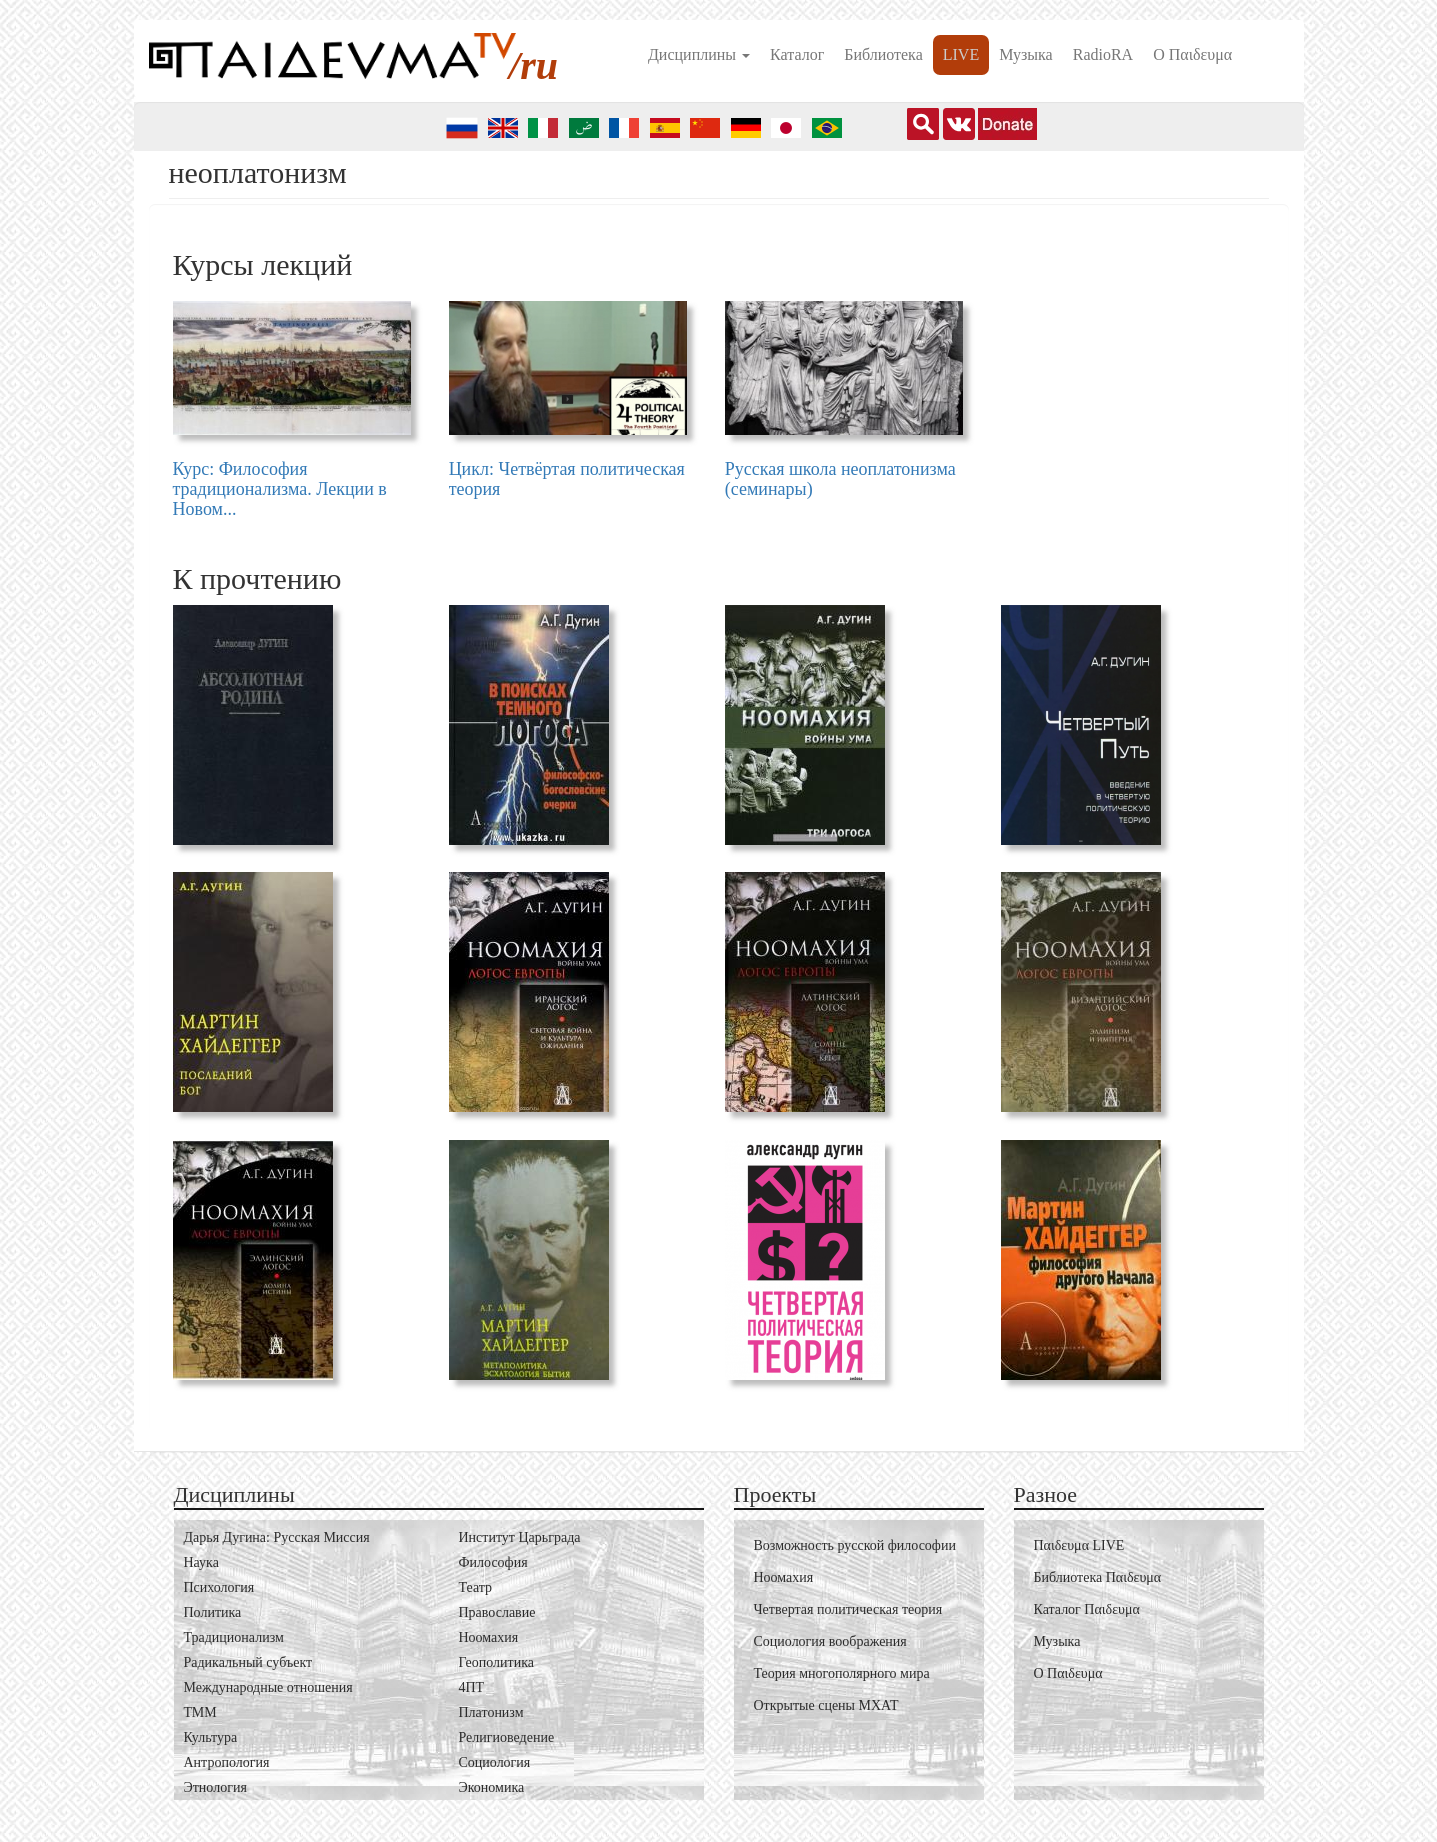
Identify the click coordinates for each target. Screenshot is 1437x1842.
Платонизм (491, 1712)
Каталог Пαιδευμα (1087, 1609)
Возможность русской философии (855, 1545)
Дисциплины (699, 54)
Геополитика (496, 1662)
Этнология (215, 1787)
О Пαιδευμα (1192, 54)
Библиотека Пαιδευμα (1098, 1577)
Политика (213, 1612)
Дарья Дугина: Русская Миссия (277, 1537)
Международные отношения (268, 1687)
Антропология (227, 1762)
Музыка (1026, 54)
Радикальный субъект (248, 1662)
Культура (211, 1737)
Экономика (492, 1787)
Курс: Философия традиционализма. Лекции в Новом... (280, 489)
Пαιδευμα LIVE (1079, 1545)
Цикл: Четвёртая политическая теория (567, 479)
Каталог (797, 54)
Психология (219, 1587)
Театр (476, 1587)
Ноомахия (489, 1637)
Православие (497, 1612)
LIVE (961, 54)
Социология (495, 1762)
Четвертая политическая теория (848, 1609)
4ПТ (472, 1687)
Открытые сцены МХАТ (826, 1705)
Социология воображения (830, 1641)
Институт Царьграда (520, 1537)
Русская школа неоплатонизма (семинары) (840, 479)
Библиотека (883, 54)
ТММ (200, 1712)
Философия (493, 1562)
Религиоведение (507, 1737)
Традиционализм (234, 1637)
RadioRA (1103, 54)
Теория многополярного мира (842, 1673)
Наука (201, 1562)
